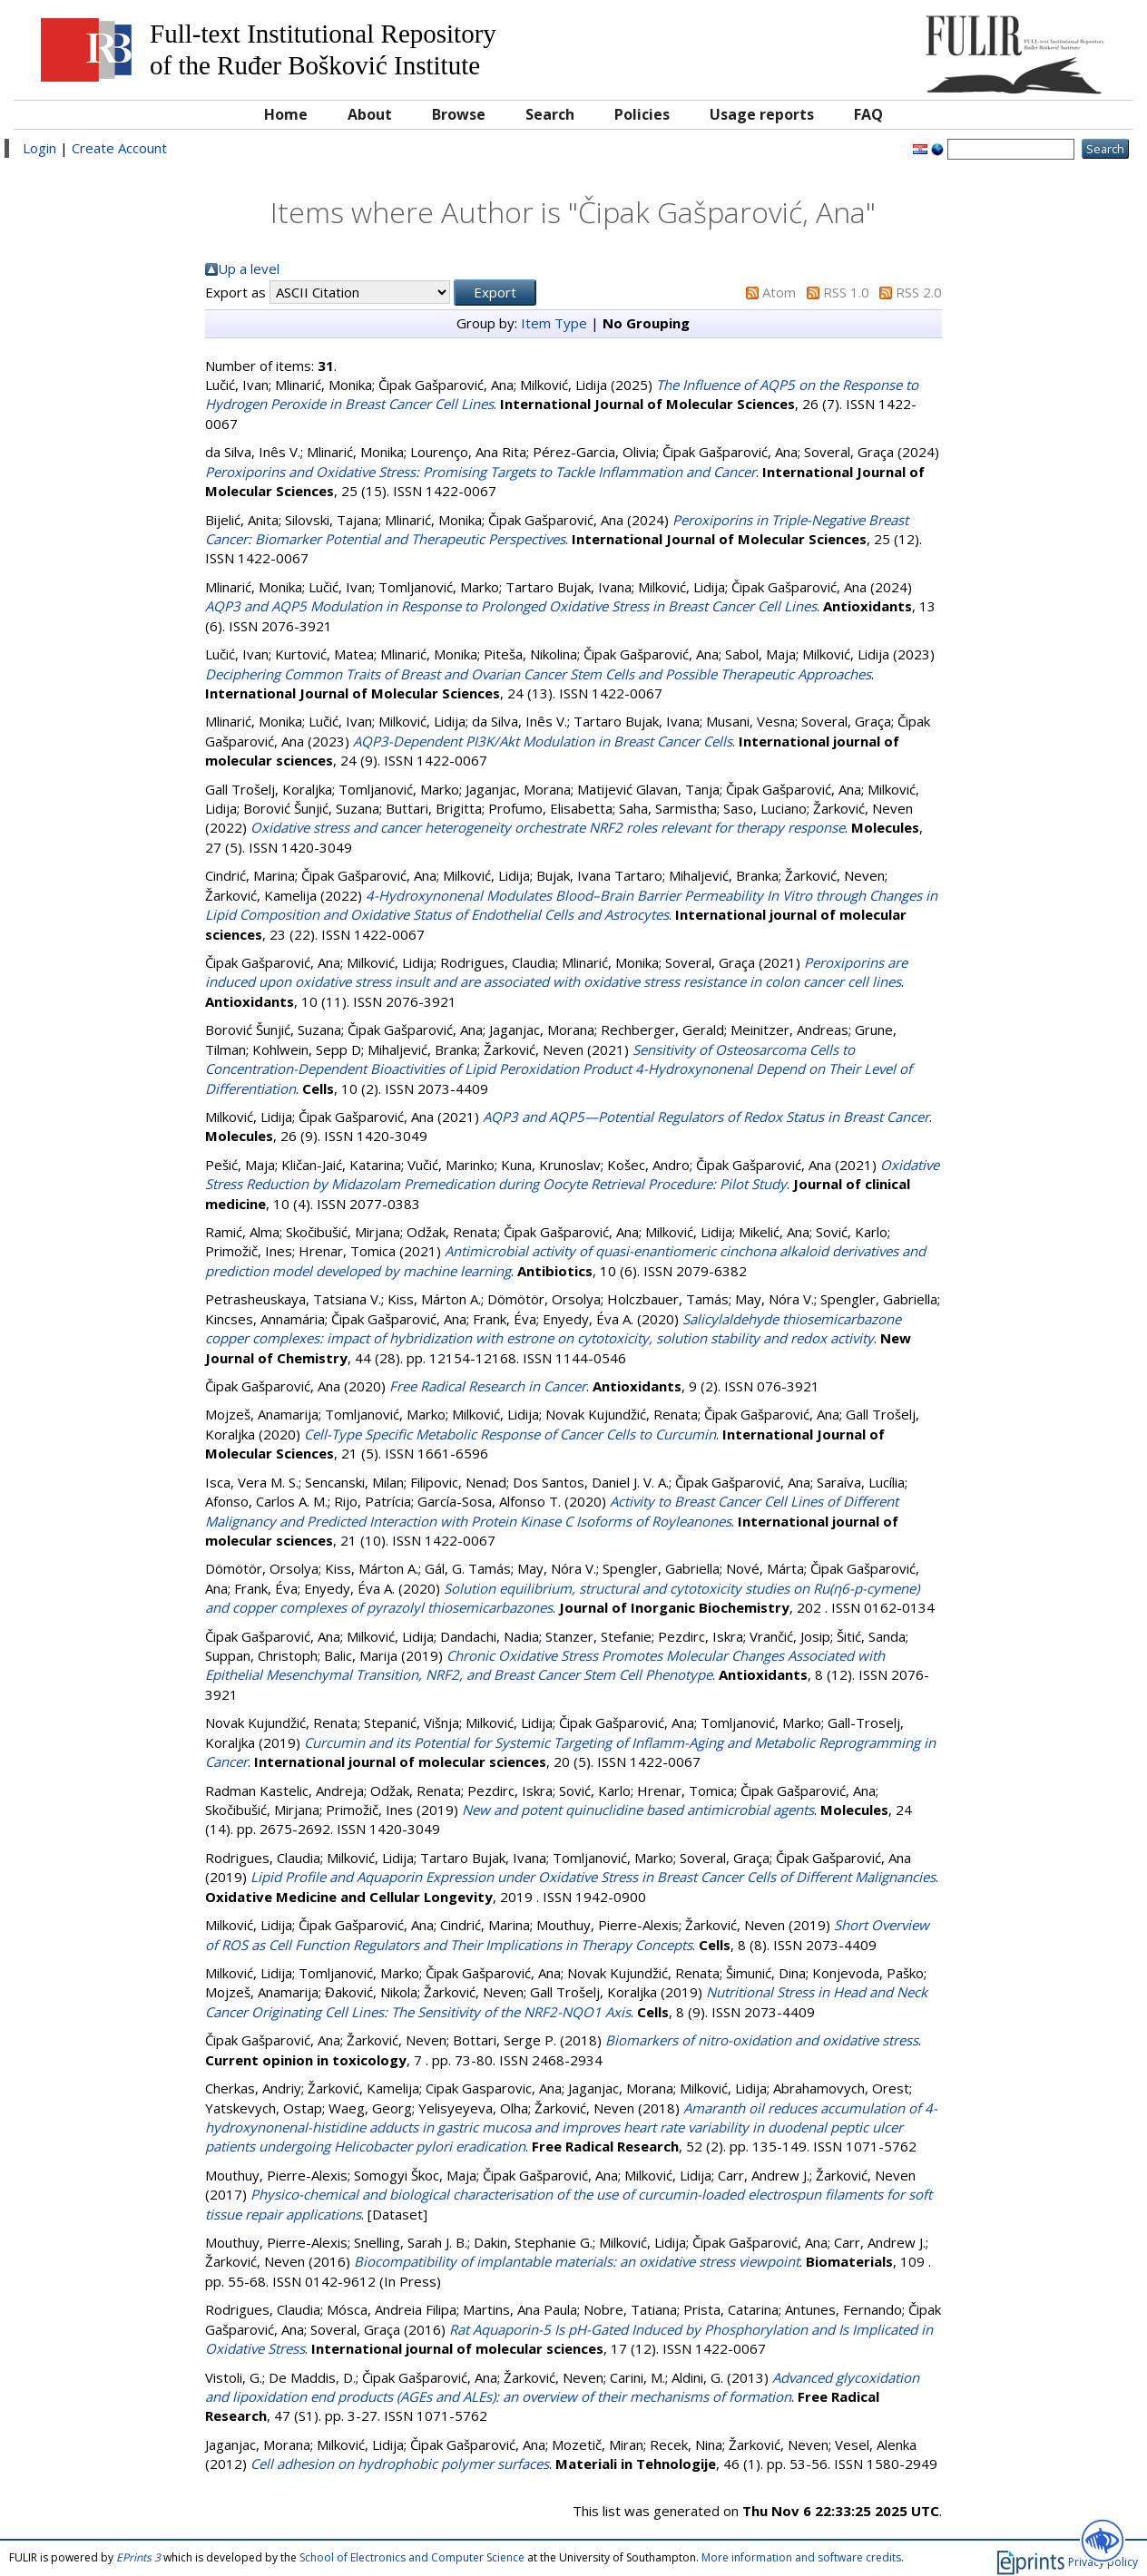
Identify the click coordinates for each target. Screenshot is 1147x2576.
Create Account (119, 148)
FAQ (868, 114)
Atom (779, 292)
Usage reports (762, 114)
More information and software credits (801, 2557)
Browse (458, 114)
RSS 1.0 (846, 292)
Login (39, 148)
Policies (642, 114)
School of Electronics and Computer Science (411, 2557)
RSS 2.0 (919, 292)
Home (286, 114)
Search (549, 114)
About (370, 114)
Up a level (248, 268)
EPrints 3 (138, 2557)
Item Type (554, 323)
